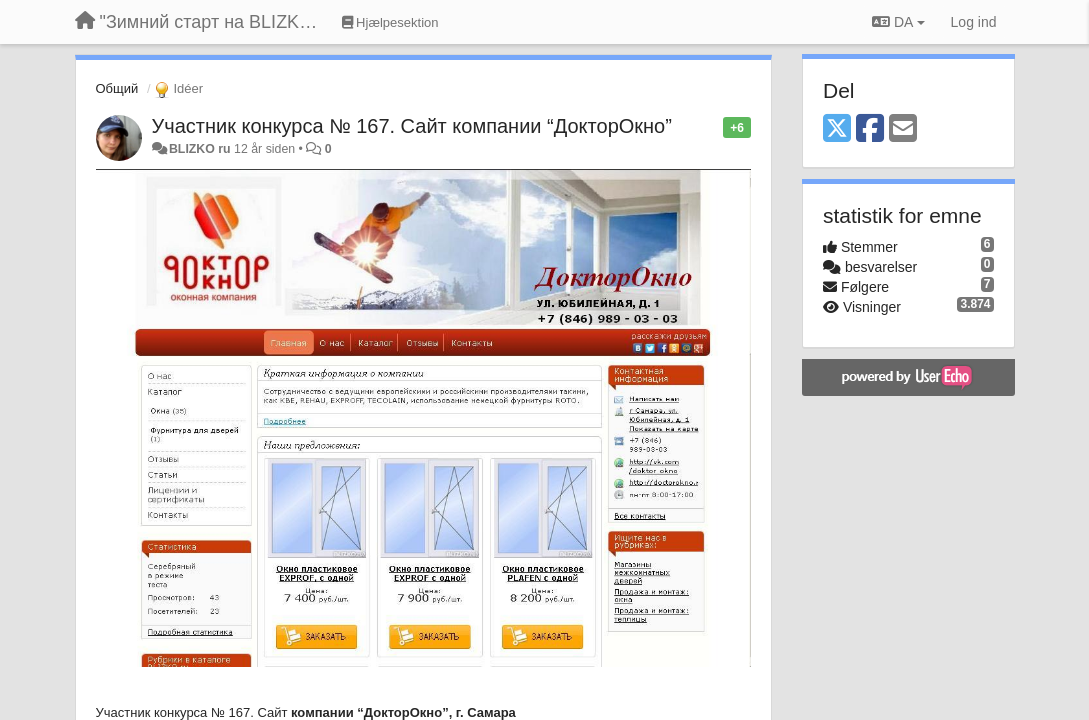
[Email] (903, 129)
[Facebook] (870, 129)
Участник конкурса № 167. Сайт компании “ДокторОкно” (412, 126)
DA (898, 22)
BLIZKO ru (201, 149)
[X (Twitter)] (837, 129)
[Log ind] (974, 22)
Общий (117, 88)
